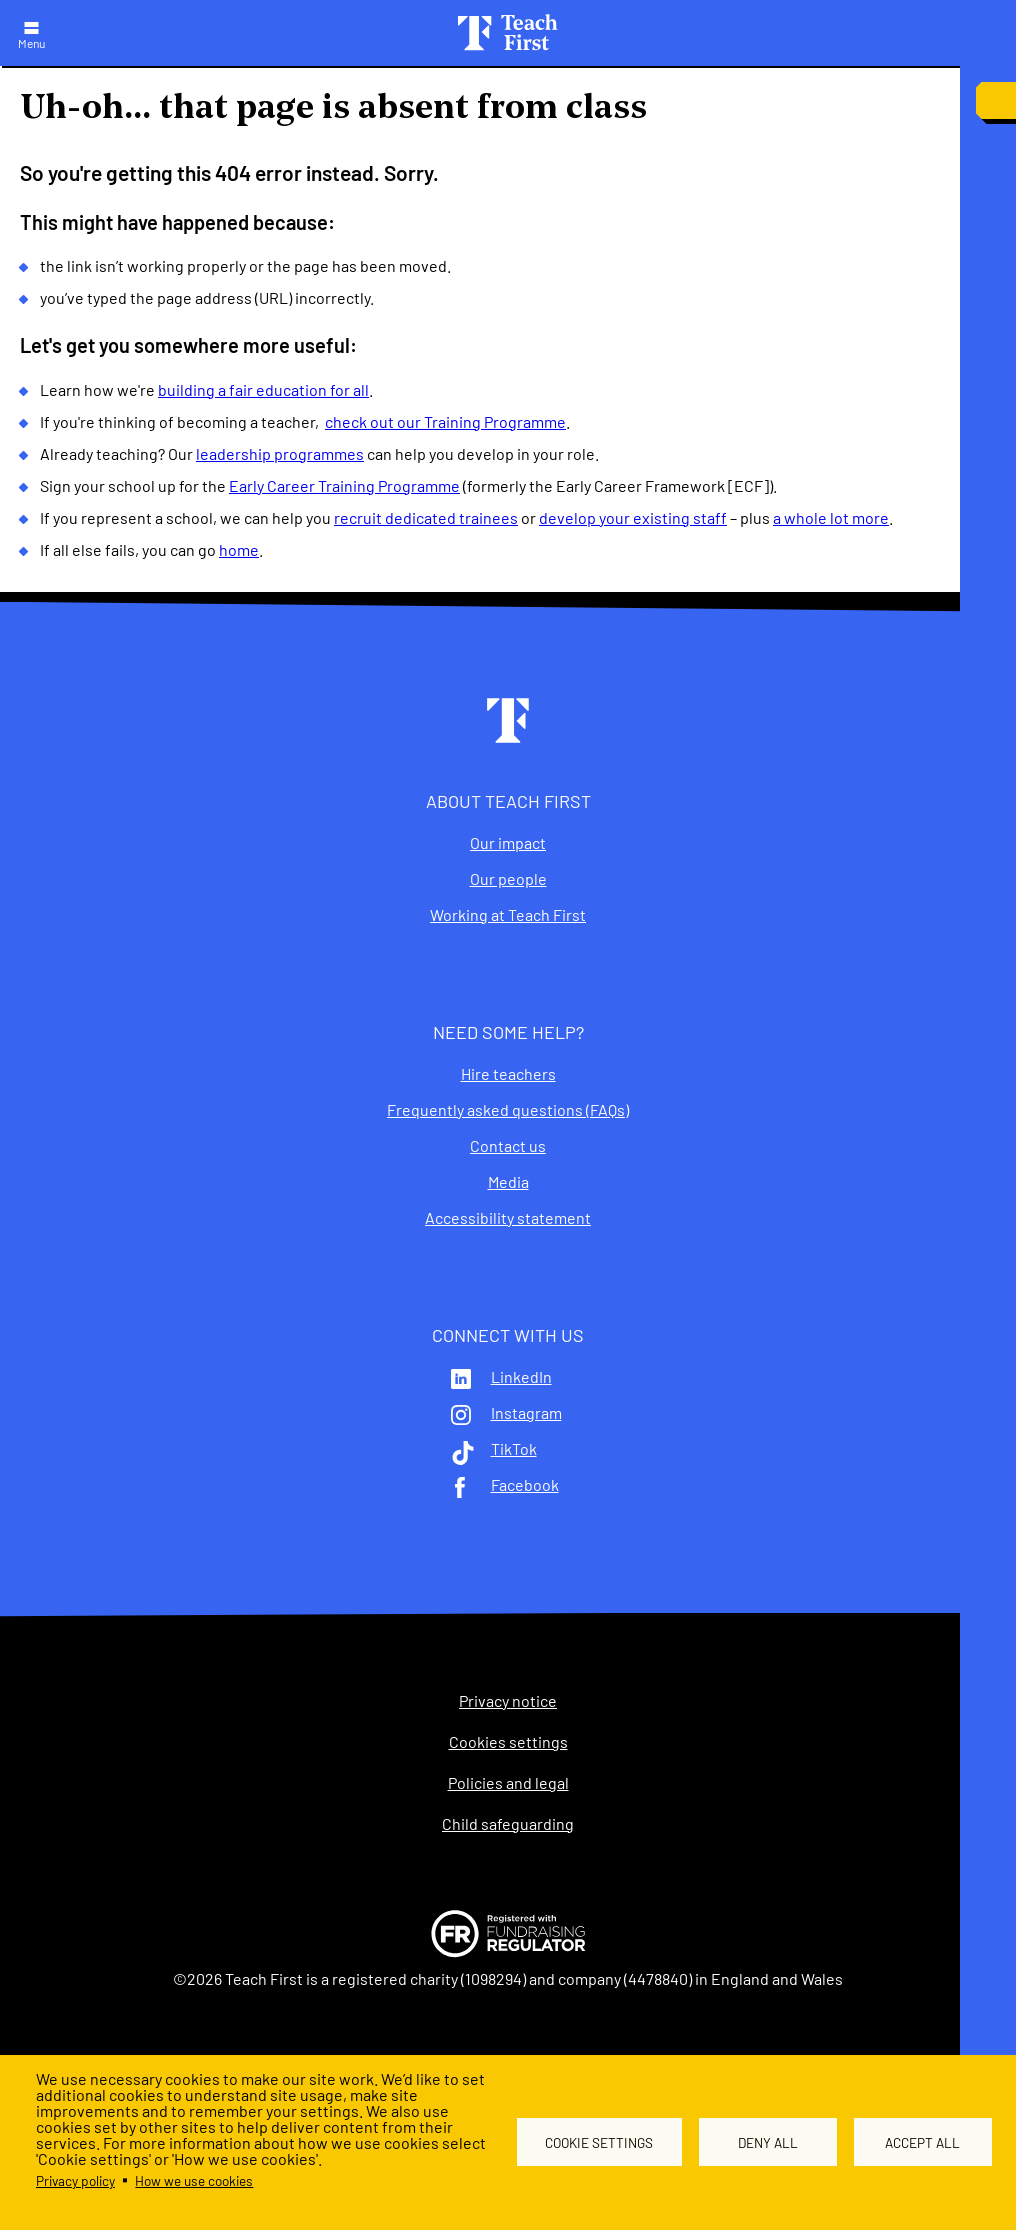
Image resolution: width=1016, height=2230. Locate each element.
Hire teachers (508, 1074)
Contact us (508, 1146)
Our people (508, 879)
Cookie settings (600, 2142)
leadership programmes (280, 453)
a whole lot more (831, 517)
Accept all (922, 2142)
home (239, 549)
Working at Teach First (508, 915)
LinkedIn (521, 1377)
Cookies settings (508, 1742)
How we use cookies (194, 2180)
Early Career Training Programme (344, 485)
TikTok (514, 1449)
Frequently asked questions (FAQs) (508, 1110)
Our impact (508, 843)
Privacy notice (508, 1701)
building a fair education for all (263, 389)
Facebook (525, 1485)
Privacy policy (75, 2180)
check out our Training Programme (445, 421)
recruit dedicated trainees (426, 517)
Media (508, 1182)
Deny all (769, 2142)
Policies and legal (508, 1783)
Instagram (526, 1413)
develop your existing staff (633, 517)
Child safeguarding (508, 1824)
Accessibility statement (508, 1218)
